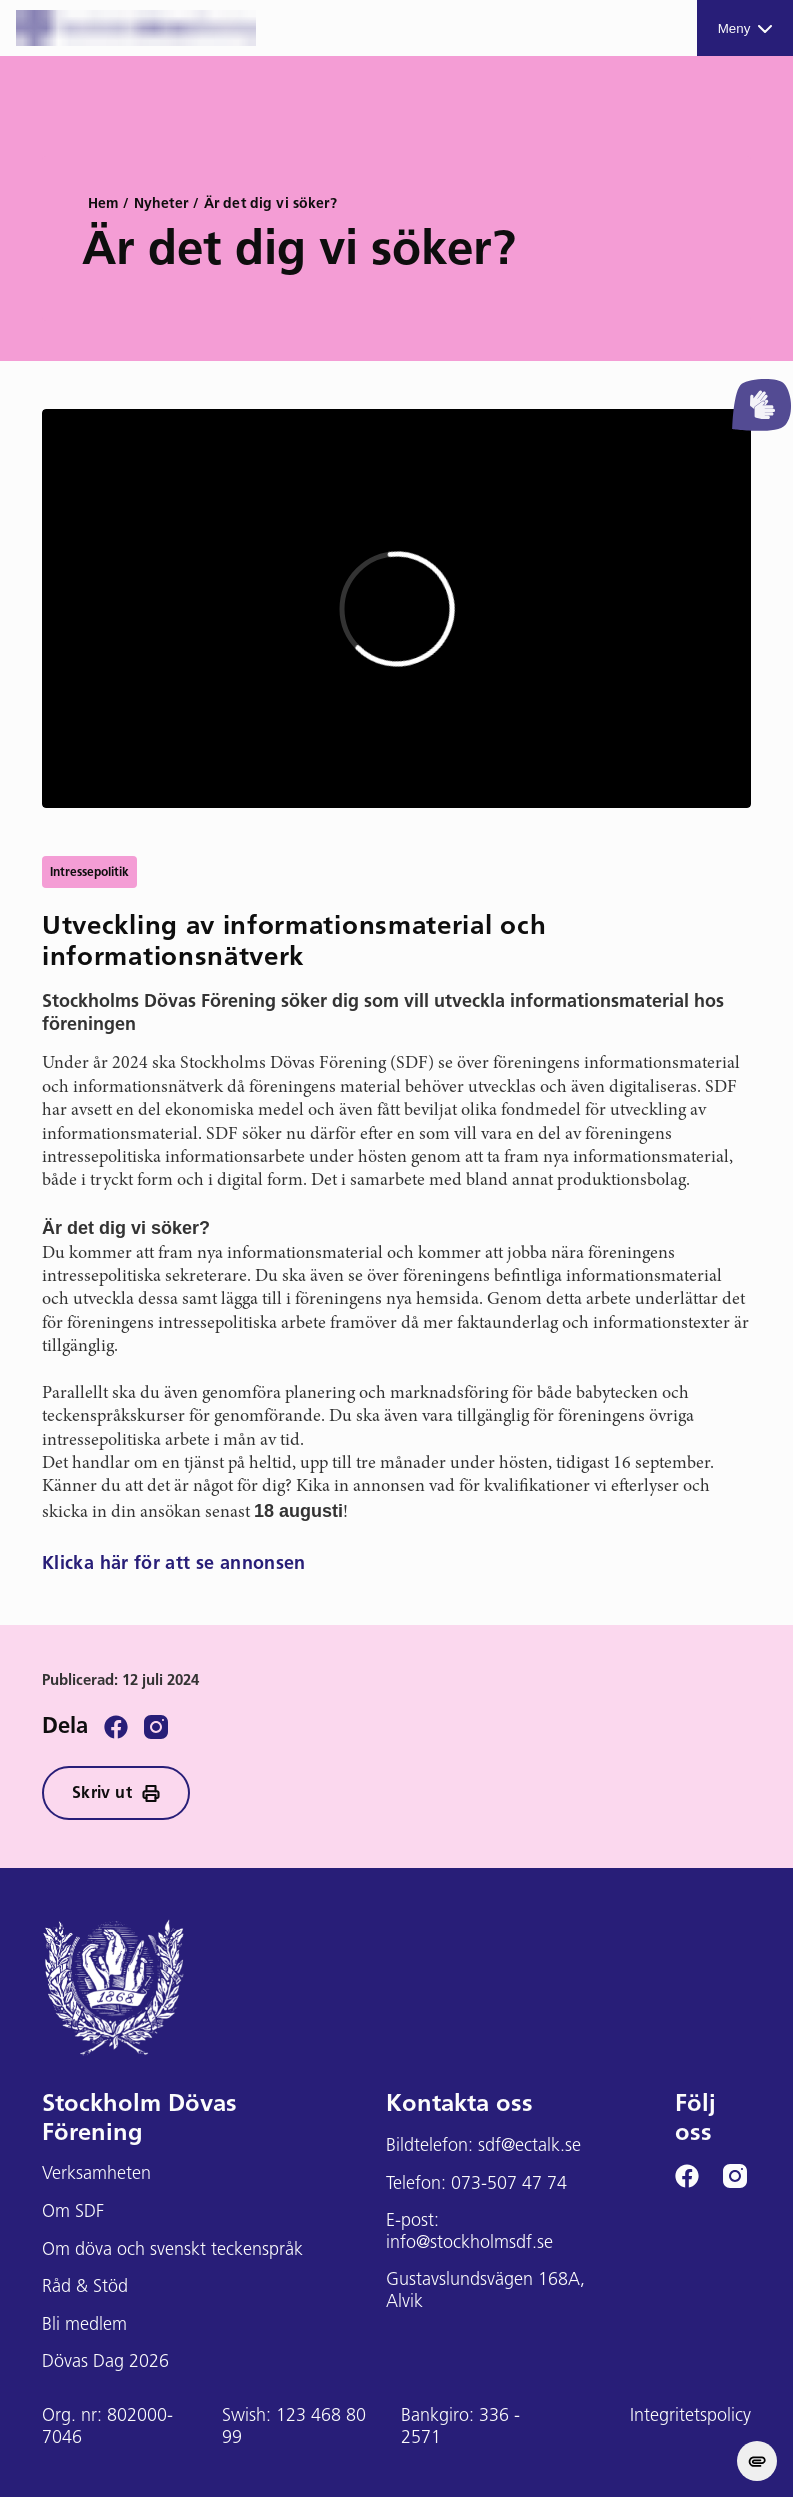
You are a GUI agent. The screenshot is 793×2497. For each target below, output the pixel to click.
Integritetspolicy (690, 2416)
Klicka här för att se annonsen (174, 1564)
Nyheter (161, 204)
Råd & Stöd (85, 2287)
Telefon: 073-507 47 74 (476, 2184)
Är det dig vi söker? (270, 204)
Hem (103, 204)
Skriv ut (116, 1793)
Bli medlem (84, 2325)
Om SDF (73, 2212)
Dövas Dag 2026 (105, 2362)
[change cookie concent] (757, 2461)
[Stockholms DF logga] (136, 28)
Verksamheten (96, 2174)
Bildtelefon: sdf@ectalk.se (483, 2146)
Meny (745, 28)
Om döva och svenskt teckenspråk (172, 2250)
